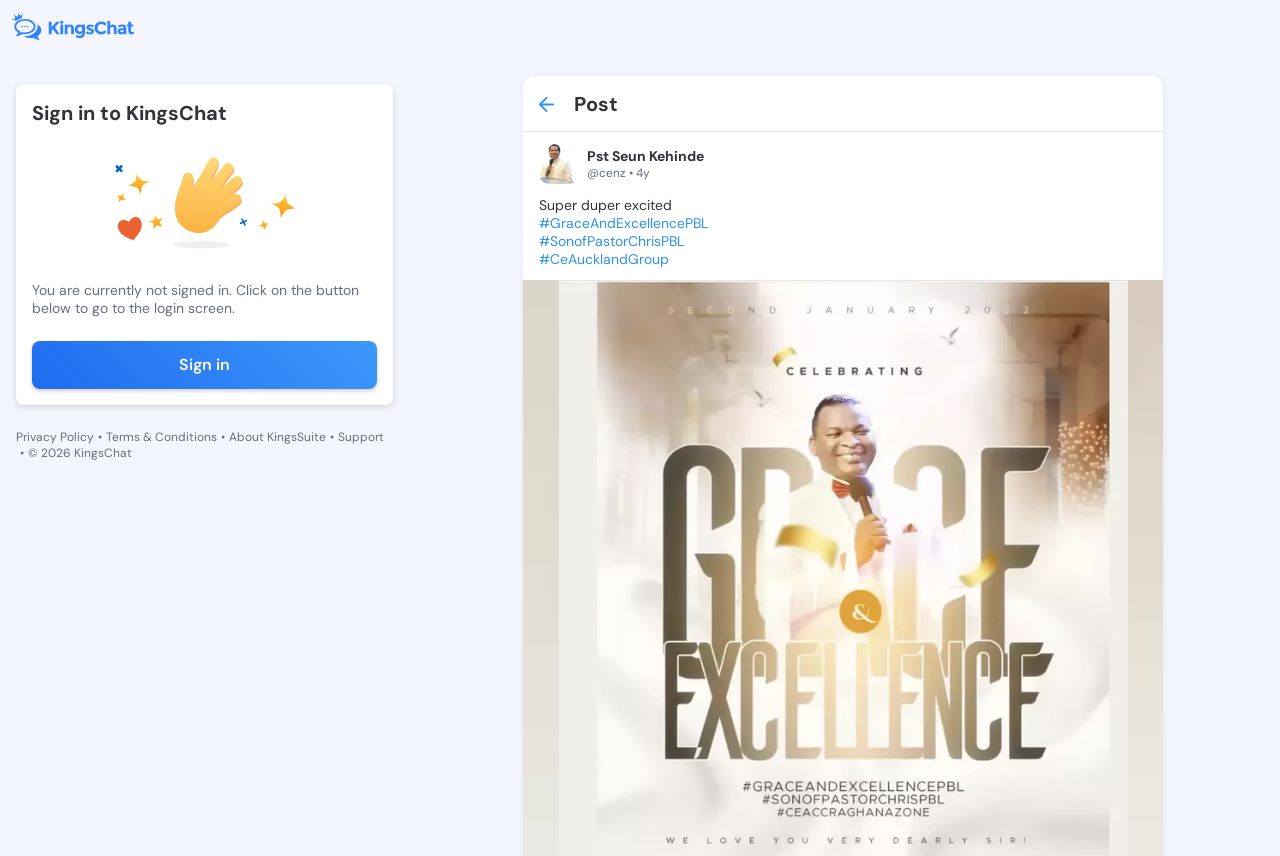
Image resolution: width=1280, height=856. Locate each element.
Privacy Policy (55, 437)
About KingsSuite (277, 437)
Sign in (204, 364)
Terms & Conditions (161, 437)
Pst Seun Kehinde (645, 156)
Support (361, 437)
